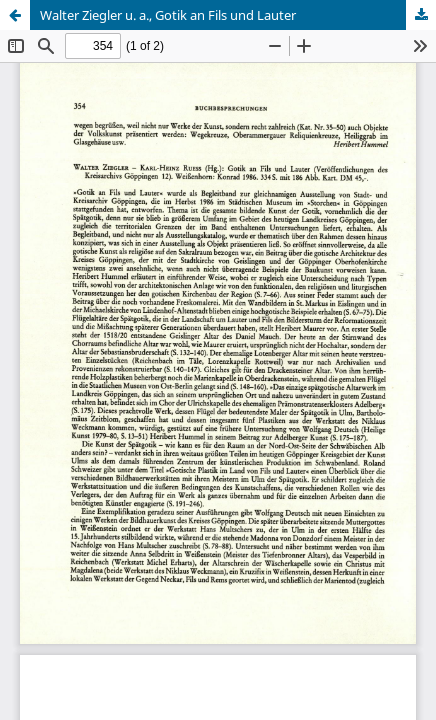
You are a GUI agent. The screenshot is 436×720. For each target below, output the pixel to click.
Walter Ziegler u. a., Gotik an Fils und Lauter (168, 15)
